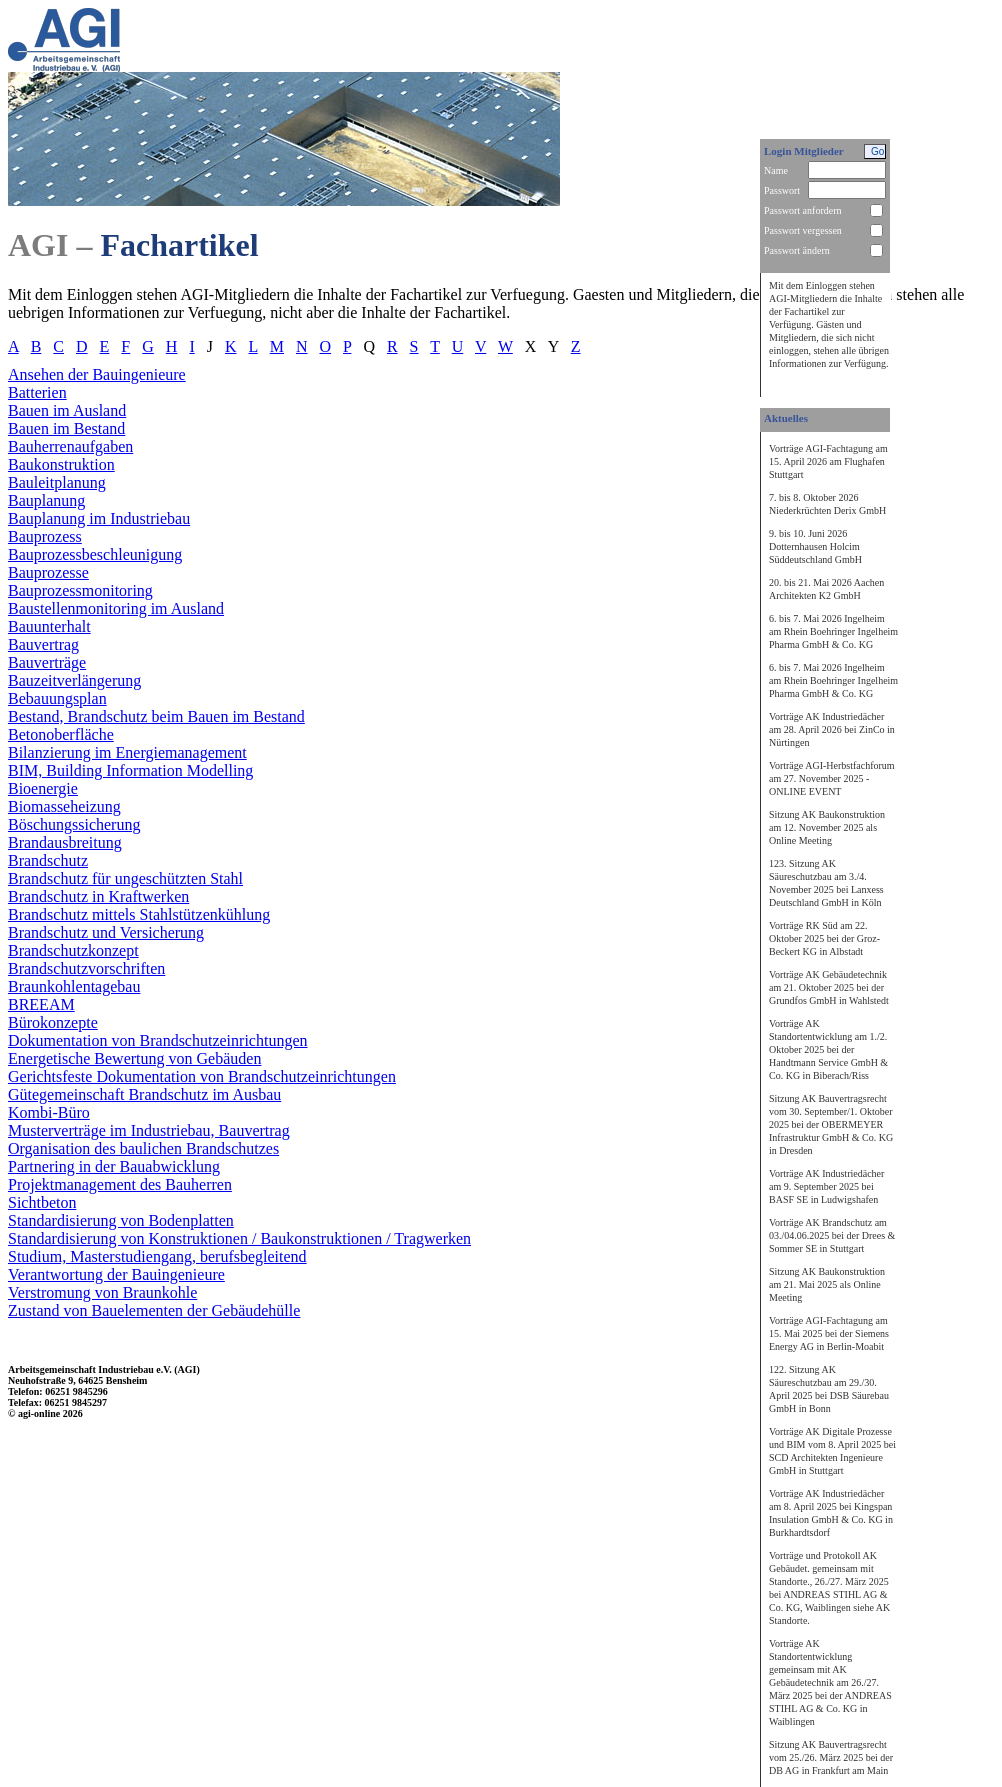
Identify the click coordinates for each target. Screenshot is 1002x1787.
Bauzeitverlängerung (74, 680)
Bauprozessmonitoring (80, 590)
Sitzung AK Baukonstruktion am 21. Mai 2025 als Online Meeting (827, 1284)
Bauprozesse (48, 572)
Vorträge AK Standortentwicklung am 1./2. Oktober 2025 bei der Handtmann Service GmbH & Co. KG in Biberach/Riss (828, 1049)
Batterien (37, 392)
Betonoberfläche (61, 734)
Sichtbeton (42, 1202)
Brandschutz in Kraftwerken (98, 896)
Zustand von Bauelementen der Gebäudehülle (154, 1310)
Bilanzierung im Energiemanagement (127, 752)
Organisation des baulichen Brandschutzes (143, 1148)
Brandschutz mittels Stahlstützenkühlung (139, 914)
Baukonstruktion (61, 464)
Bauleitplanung (57, 482)
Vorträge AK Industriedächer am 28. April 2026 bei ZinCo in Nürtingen (832, 729)
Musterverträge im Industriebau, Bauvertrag (149, 1130)
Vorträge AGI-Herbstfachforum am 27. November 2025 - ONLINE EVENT (832, 778)
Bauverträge (47, 662)
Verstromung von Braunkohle (102, 1292)
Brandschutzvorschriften (86, 968)
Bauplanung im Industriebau (99, 518)
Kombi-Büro (49, 1112)
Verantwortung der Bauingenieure (116, 1274)
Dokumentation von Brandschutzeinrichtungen (157, 1040)
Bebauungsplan (57, 698)
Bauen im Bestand (66, 428)
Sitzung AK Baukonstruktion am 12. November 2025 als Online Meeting (827, 827)
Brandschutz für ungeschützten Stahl (125, 878)
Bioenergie (43, 788)
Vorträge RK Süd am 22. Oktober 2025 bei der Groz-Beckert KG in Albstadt (824, 938)
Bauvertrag (43, 644)
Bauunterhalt (49, 626)
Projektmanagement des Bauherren (120, 1184)
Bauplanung (46, 500)
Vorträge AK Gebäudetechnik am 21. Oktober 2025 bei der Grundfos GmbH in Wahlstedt (829, 987)
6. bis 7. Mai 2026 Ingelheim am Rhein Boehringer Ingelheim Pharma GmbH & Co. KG (833, 631)
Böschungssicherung (74, 824)
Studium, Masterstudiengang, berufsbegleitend (157, 1256)
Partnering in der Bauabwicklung (114, 1166)
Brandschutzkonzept (73, 950)
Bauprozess (45, 536)
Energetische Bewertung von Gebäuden (134, 1058)
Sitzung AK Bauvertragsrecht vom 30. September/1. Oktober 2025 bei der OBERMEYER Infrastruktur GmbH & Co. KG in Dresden (831, 1124)
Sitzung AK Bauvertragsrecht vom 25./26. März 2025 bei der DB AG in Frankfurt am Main (831, 1757)
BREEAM (41, 1004)
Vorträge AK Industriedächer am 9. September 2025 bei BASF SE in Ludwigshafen (826, 1186)
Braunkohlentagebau (74, 986)
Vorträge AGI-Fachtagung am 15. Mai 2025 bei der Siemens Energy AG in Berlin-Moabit (829, 1333)
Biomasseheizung (64, 806)
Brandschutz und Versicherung (106, 932)
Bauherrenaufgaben (70, 446)
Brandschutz (48, 860)
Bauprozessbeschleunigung (95, 554)
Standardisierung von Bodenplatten (121, 1220)
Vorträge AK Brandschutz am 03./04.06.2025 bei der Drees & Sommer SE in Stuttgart (832, 1235)
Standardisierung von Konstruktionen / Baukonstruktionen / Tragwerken (239, 1238)
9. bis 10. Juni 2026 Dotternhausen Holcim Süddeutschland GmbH (815, 546)
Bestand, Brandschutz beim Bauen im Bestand (156, 716)
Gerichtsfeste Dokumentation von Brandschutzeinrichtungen (202, 1076)
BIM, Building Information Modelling (130, 770)
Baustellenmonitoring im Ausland (116, 608)
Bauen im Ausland (67, 410)
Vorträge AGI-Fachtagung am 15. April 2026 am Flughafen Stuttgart (828, 461)
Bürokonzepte (53, 1022)
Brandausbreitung (65, 842)
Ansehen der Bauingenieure (97, 374)
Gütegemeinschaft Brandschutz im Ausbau (144, 1094)
